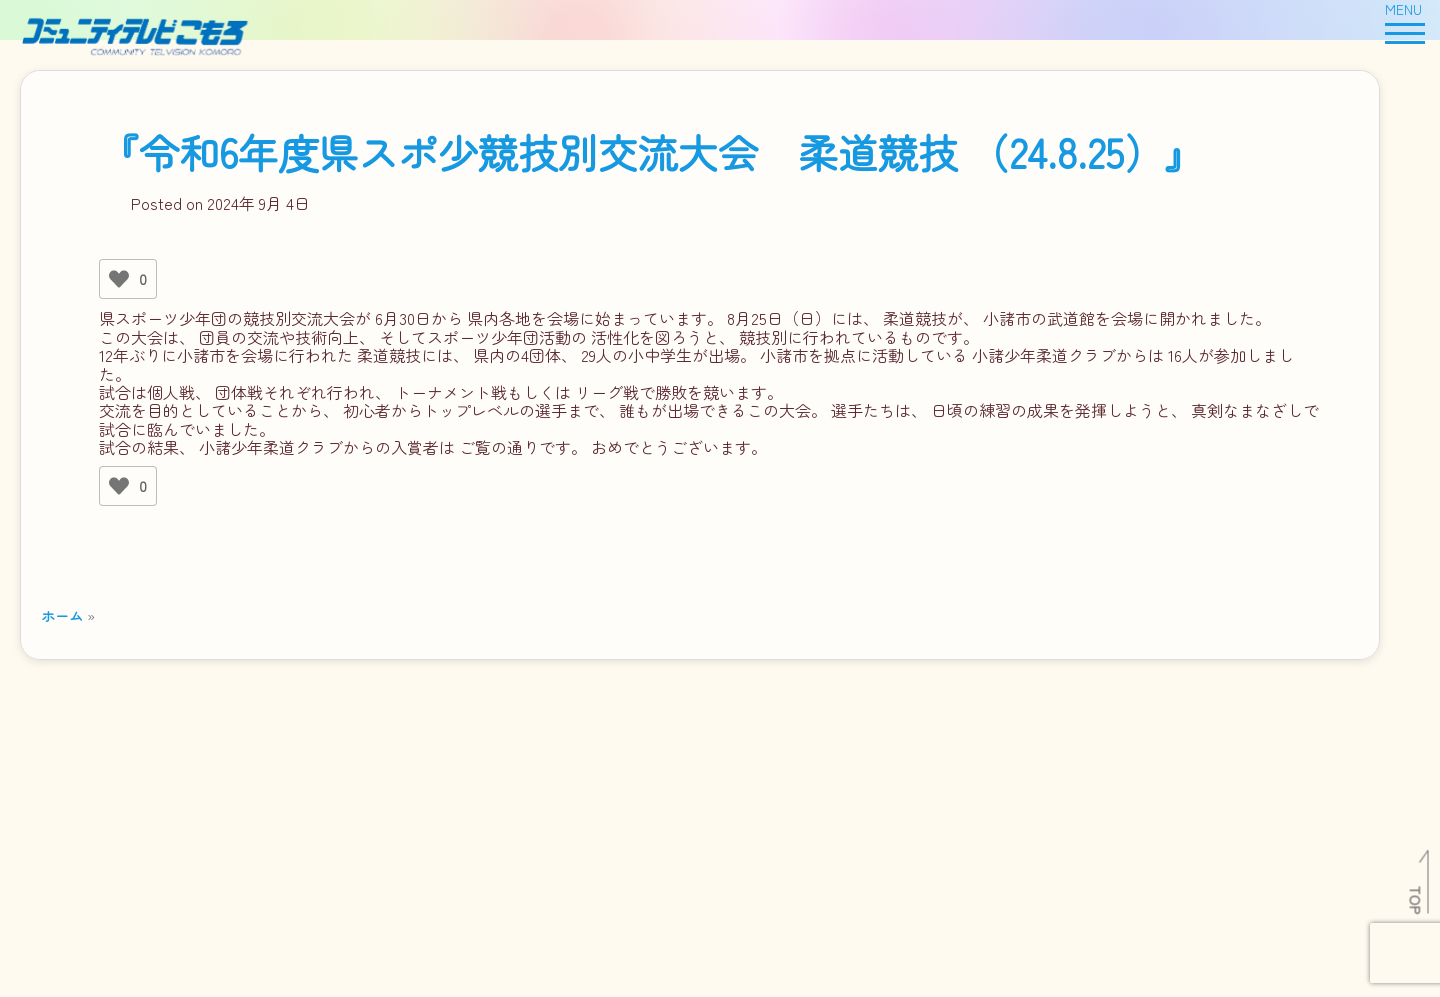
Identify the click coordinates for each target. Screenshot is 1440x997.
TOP (1416, 900)
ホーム (62, 615)
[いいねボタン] (119, 279)
